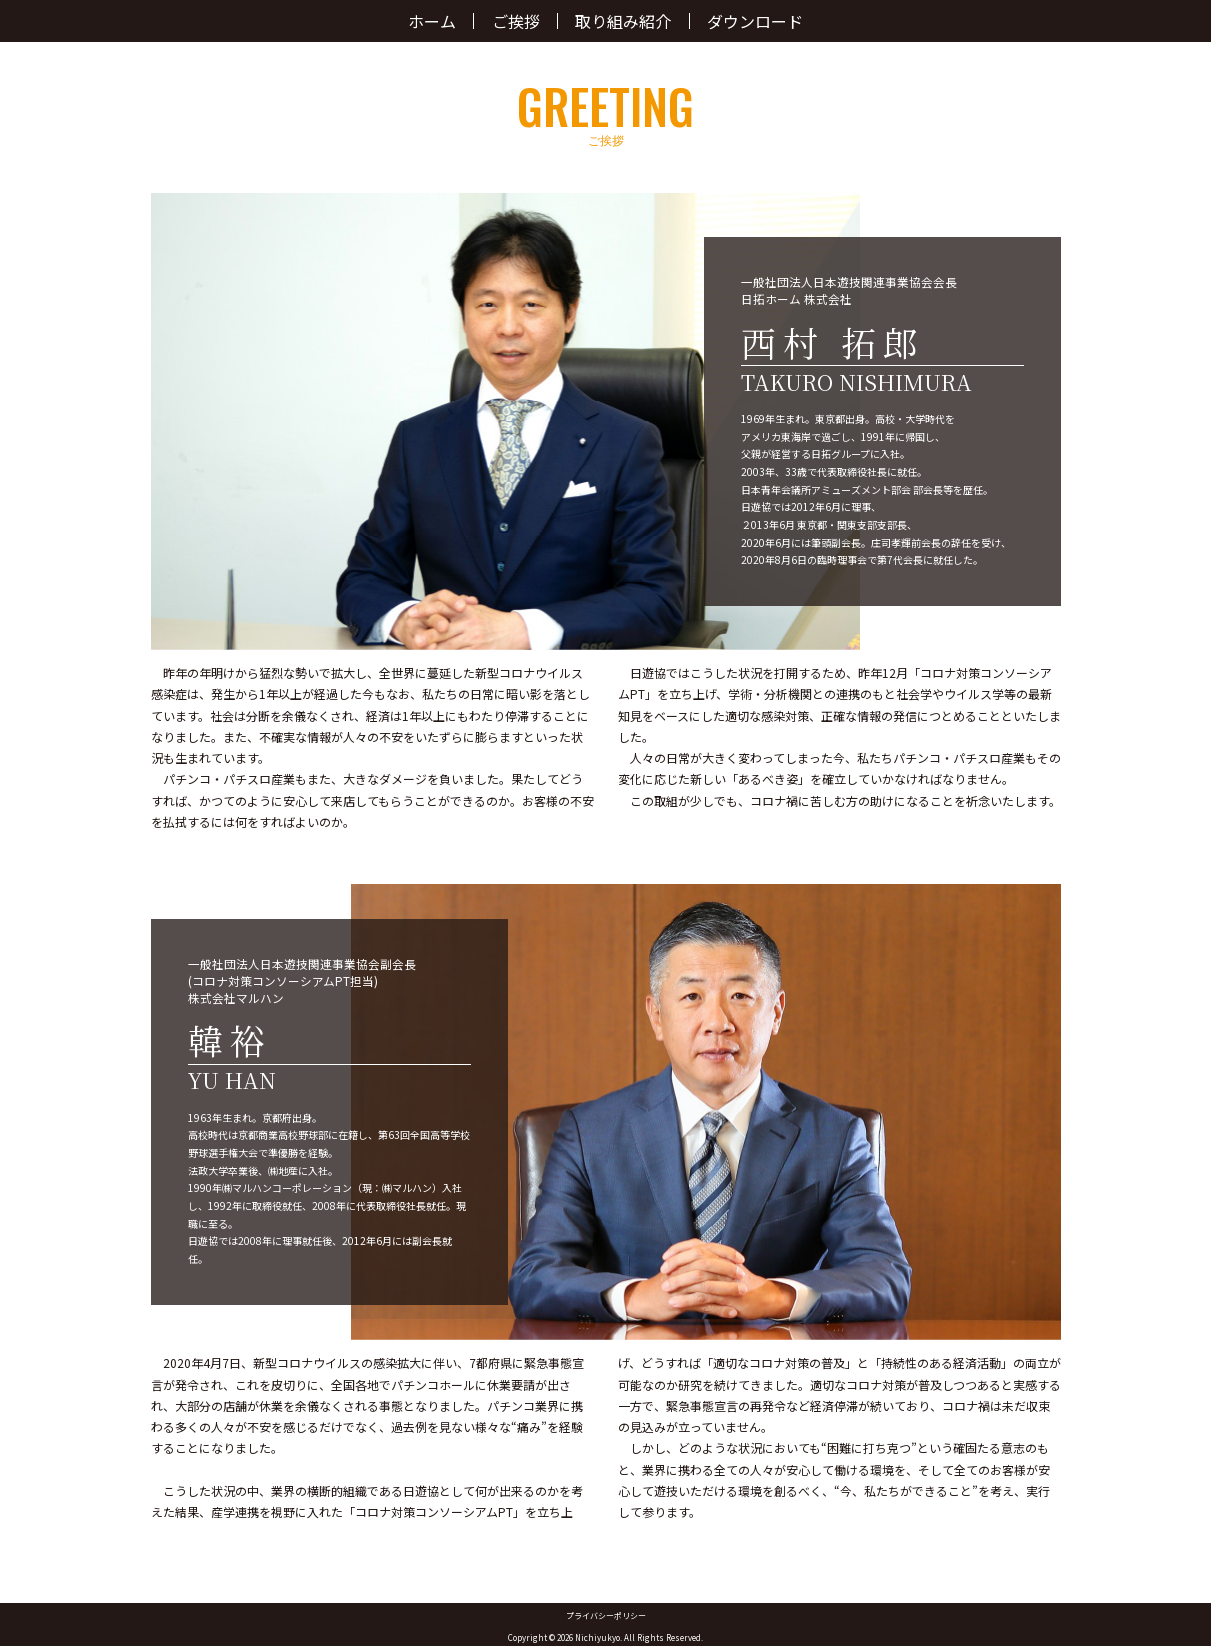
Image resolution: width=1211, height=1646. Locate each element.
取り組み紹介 (623, 21)
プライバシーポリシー (606, 1615)
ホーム (432, 21)
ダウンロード (755, 21)
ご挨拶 (516, 21)
